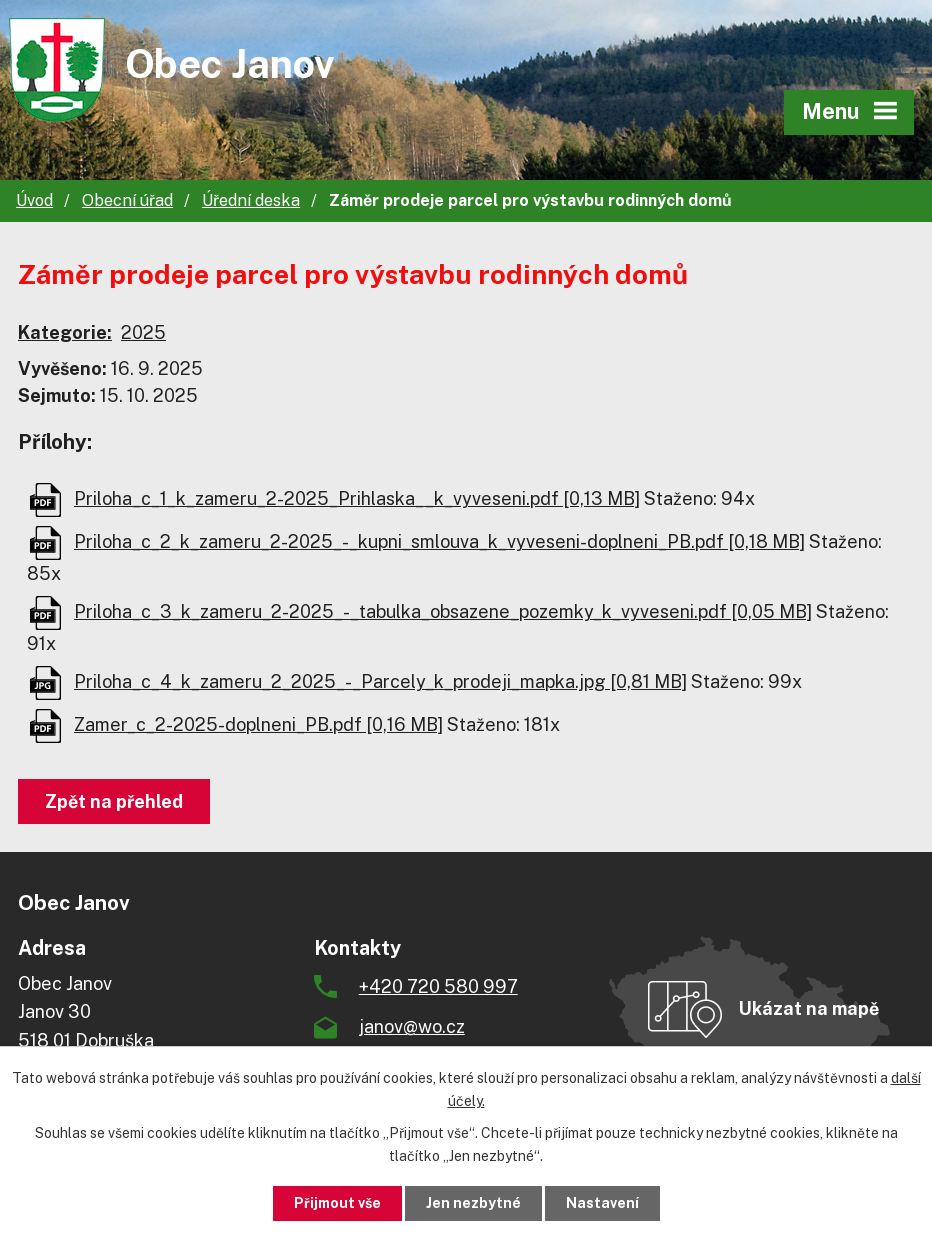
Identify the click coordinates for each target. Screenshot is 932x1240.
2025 (143, 332)
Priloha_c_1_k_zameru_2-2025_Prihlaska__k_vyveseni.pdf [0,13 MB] (357, 498)
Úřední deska (251, 200)
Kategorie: (65, 332)
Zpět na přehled (114, 801)
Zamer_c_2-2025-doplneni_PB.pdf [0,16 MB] (258, 724)
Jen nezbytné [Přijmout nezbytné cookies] (473, 1203)
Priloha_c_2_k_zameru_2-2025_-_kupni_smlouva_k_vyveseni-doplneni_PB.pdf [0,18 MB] (439, 541)
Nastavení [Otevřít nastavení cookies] (602, 1203)
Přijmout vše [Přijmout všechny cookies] (337, 1203)
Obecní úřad (127, 200)
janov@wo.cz (412, 1026)
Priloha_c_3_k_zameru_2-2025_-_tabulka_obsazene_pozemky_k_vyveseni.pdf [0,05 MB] (443, 611)
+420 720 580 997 (438, 986)
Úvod (34, 200)
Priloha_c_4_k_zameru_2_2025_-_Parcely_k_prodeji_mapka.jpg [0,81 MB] (380, 681)
